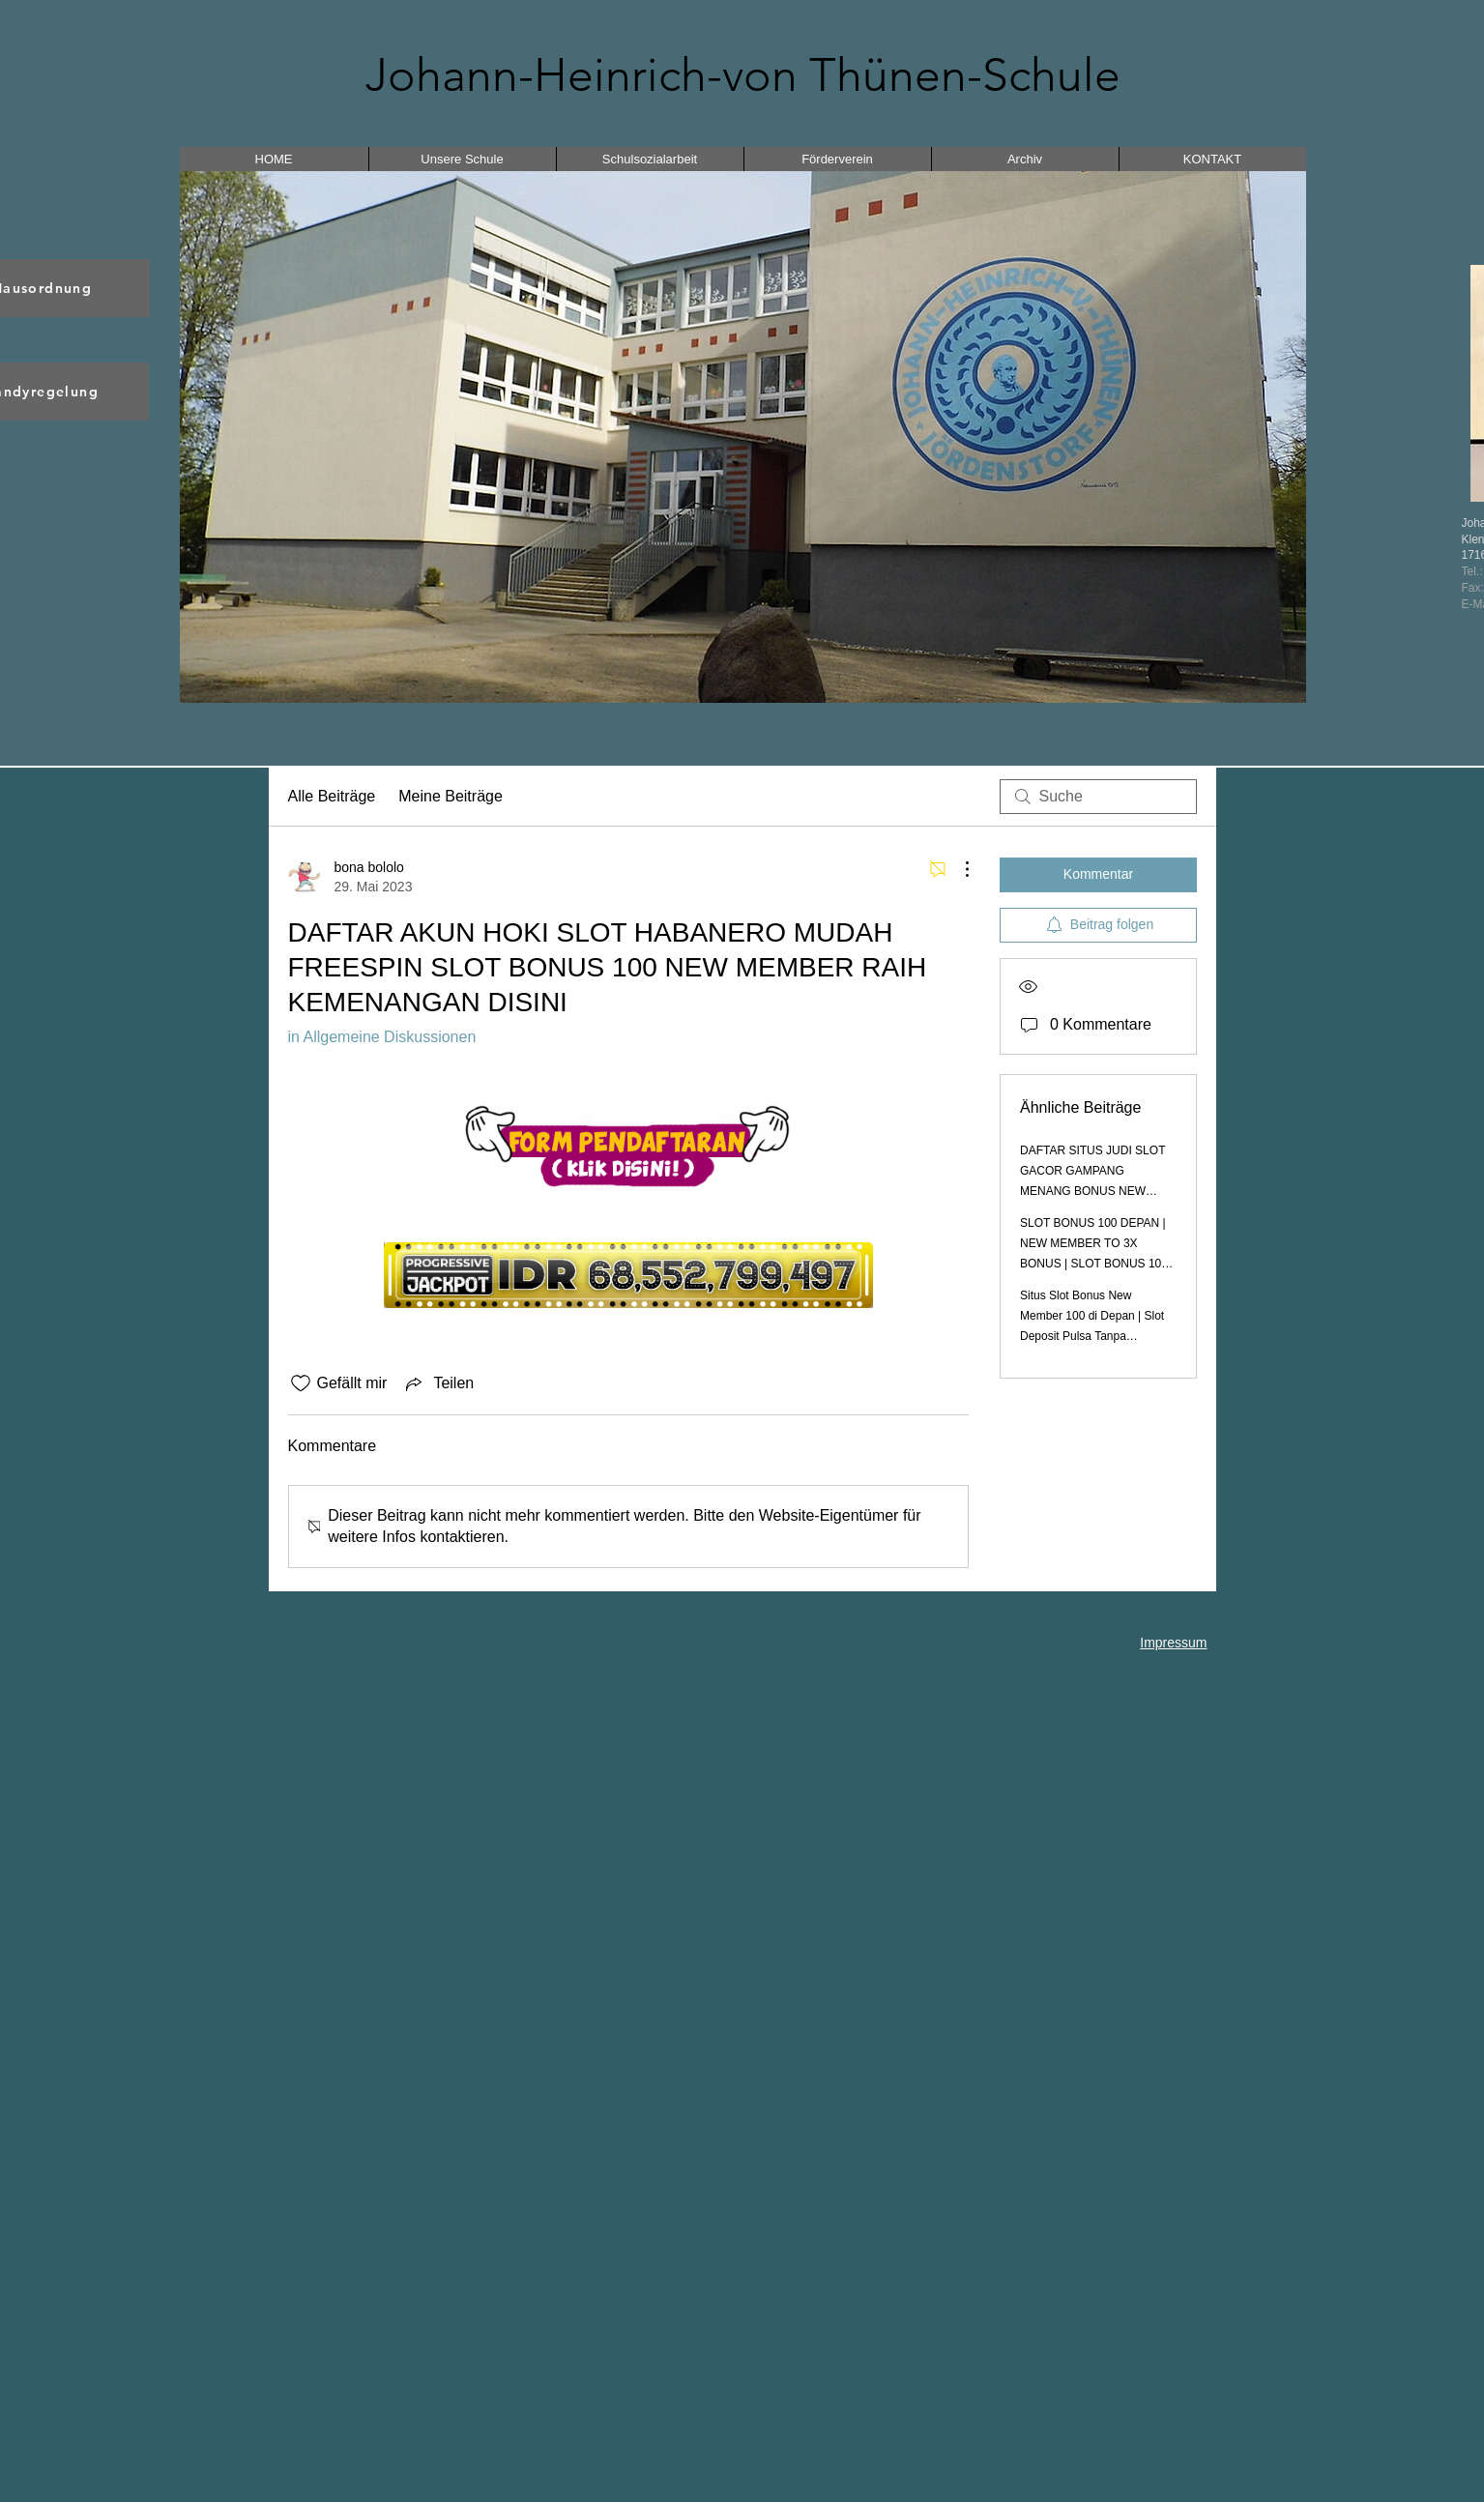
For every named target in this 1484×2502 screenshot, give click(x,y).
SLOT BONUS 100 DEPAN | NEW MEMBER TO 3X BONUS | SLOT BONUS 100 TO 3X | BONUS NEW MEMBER (1094, 1263)
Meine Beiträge (450, 796)
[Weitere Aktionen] (957, 869)
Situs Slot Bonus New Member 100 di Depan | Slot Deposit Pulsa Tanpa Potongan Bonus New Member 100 (1092, 1336)
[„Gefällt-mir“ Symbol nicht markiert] (300, 1383)
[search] (1098, 796)
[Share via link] (438, 1383)
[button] (743, 437)
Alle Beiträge (332, 796)
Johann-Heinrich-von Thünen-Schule (742, 74)
